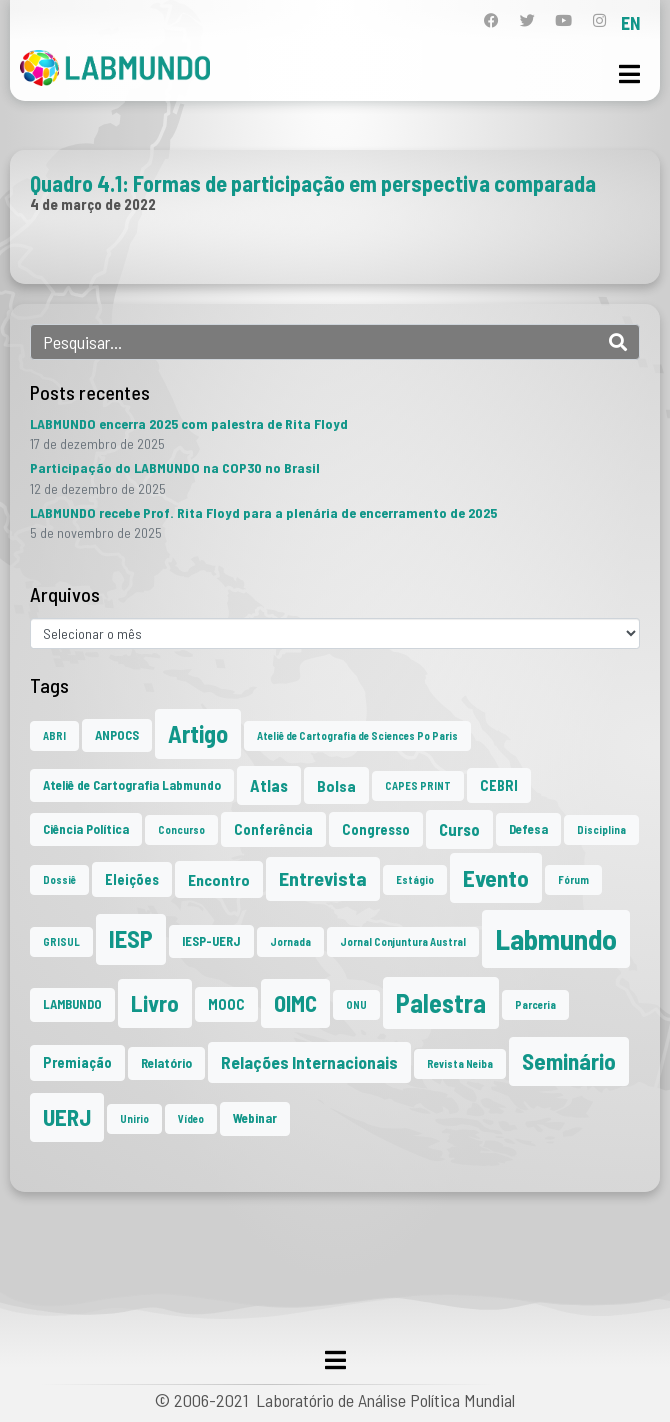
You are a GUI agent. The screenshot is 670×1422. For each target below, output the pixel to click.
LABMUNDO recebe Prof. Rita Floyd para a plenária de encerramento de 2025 (263, 512)
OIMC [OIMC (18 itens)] (295, 1003)
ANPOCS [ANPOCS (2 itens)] (117, 735)
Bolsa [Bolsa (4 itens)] (336, 785)
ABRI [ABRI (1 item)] (54, 735)
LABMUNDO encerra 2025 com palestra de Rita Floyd (189, 423)
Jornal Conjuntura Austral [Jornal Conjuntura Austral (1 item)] (403, 941)
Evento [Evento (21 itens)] (496, 877)
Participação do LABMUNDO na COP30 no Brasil (175, 467)
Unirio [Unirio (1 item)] (134, 1118)
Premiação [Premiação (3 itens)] (77, 1062)
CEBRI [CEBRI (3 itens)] (499, 785)
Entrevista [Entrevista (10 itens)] (323, 878)
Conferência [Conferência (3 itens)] (273, 829)
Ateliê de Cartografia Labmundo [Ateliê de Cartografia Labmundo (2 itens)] (132, 785)
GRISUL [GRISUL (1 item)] (61, 941)
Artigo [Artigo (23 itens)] (198, 733)
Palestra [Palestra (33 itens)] (441, 1002)
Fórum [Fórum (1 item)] (573, 879)
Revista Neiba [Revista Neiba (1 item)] (460, 1063)
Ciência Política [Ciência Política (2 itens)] (86, 829)
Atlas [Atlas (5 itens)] (269, 785)
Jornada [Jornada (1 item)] (290, 941)
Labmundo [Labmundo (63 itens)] (556, 938)
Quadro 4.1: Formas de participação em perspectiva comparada (313, 183)
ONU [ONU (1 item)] (356, 1004)
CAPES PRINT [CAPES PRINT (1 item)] (418, 785)
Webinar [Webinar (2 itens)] (255, 1118)
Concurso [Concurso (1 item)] (181, 829)
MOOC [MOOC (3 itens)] (226, 1004)
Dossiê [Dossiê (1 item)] (59, 879)
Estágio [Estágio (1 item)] (415, 879)
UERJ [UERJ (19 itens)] (67, 1117)
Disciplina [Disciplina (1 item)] (601, 829)
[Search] (618, 342)
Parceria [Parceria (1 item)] (535, 1004)
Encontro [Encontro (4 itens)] (219, 879)
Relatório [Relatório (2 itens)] (166, 1063)
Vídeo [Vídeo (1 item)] (191, 1118)
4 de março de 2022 (93, 204)
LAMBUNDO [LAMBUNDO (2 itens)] (72, 1004)
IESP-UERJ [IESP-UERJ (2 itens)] (211, 941)
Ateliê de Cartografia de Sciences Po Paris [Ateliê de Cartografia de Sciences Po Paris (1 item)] (357, 735)
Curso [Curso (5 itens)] (459, 829)
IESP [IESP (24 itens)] (131, 938)
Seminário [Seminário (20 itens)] (569, 1061)
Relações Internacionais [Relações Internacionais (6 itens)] (309, 1062)
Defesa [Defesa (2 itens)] (528, 829)
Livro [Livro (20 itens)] (155, 1003)
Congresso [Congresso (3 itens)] (376, 829)
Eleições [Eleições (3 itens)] (132, 879)
